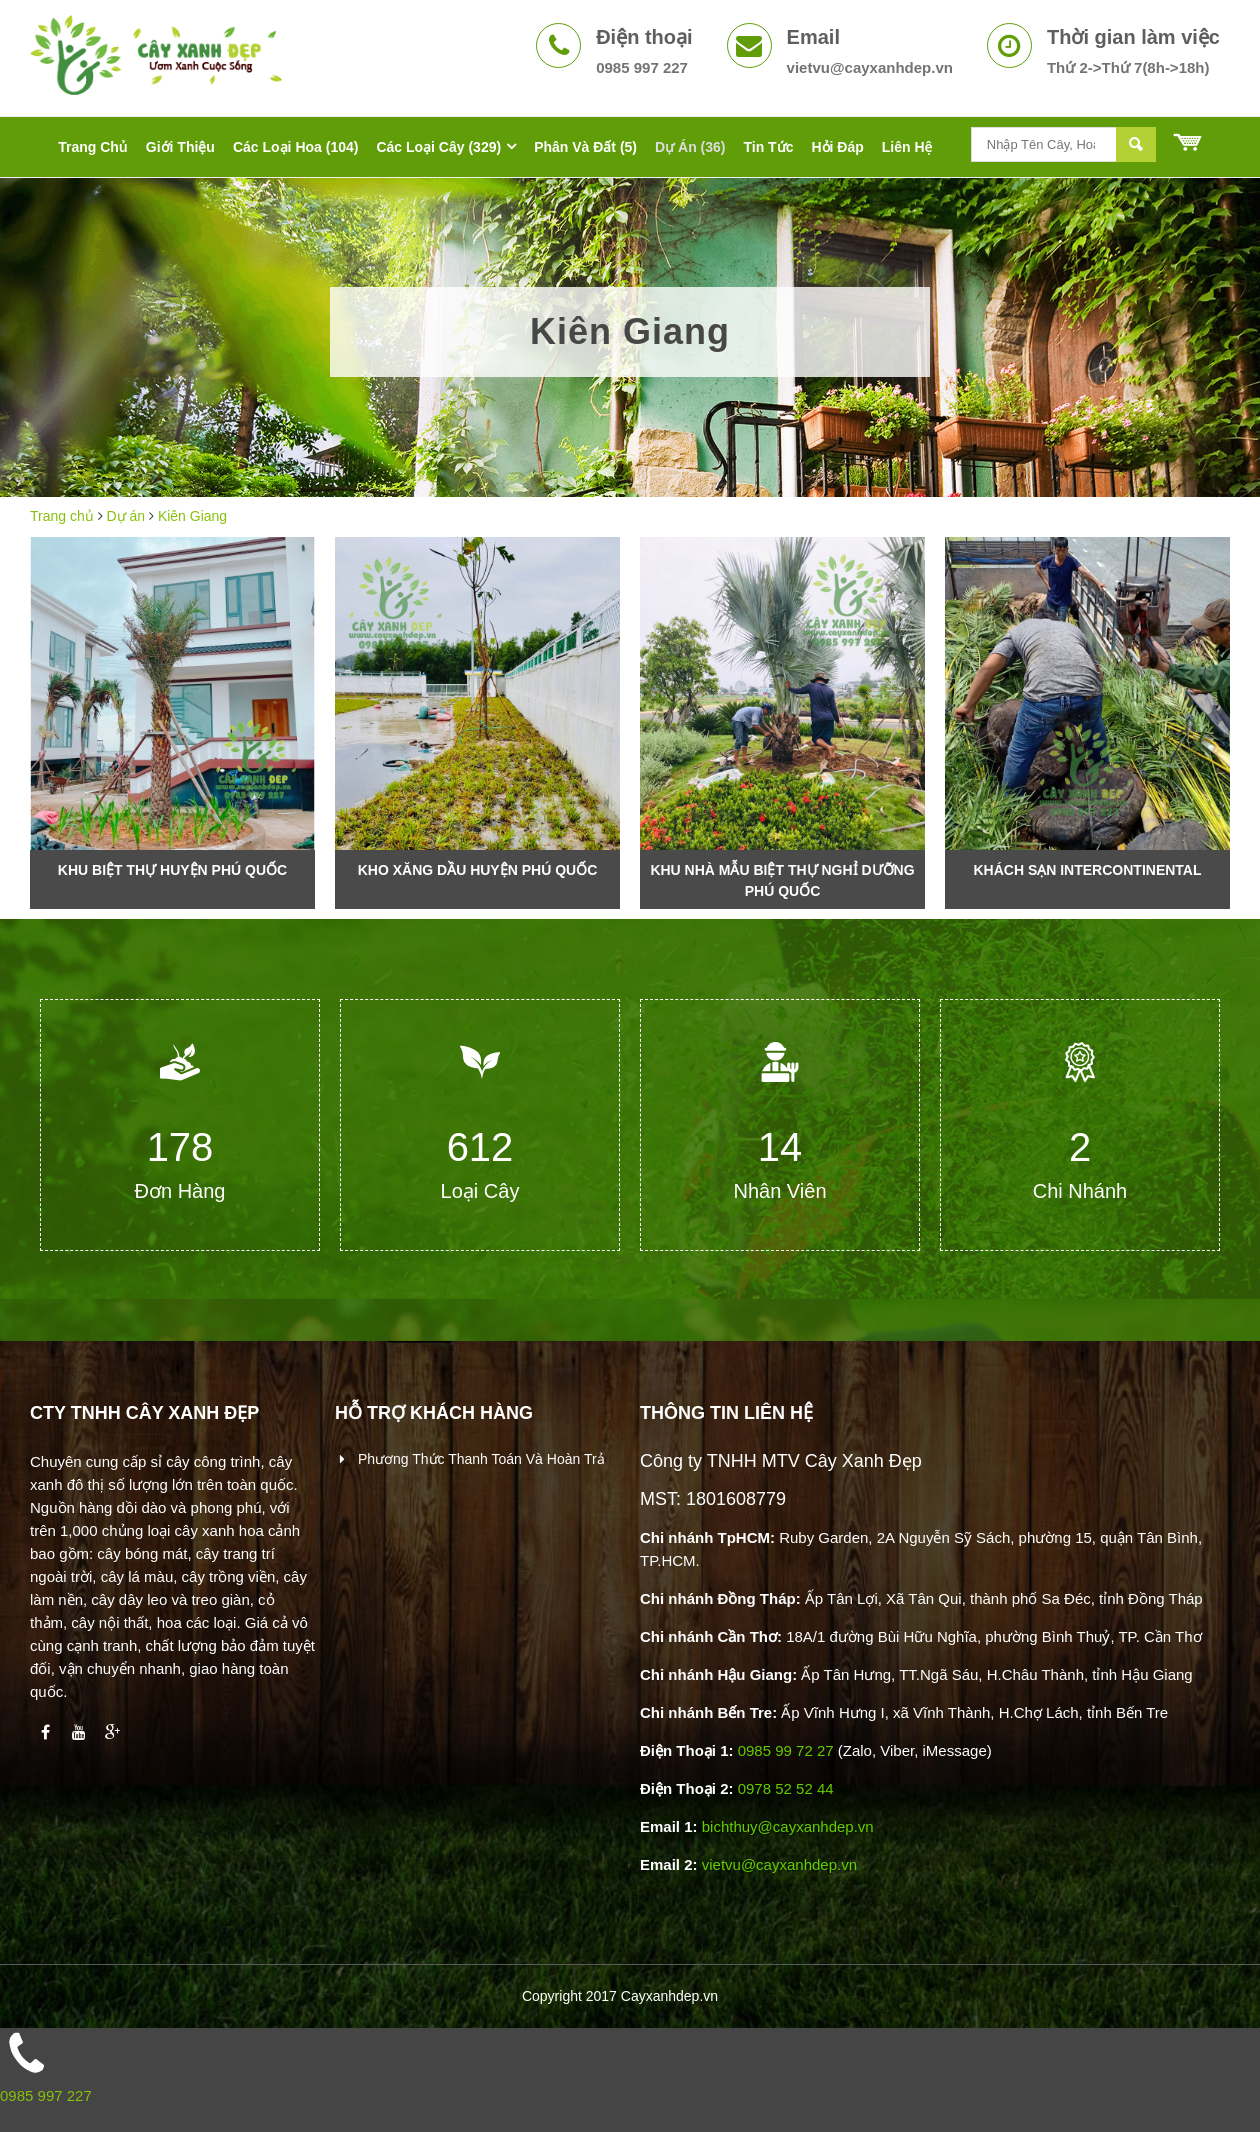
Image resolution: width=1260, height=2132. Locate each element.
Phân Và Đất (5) (585, 147)
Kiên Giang (192, 516)
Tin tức (768, 147)
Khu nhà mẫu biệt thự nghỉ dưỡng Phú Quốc (782, 880)
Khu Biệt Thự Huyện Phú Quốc (172, 870)
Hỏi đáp (837, 147)
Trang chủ (62, 516)
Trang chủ (93, 147)
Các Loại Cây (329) (438, 147)
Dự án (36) (690, 147)
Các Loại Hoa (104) (295, 147)
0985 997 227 (46, 2095)
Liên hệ (907, 147)
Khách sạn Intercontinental (1087, 870)
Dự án (126, 516)
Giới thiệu (180, 147)
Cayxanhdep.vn (669, 1996)
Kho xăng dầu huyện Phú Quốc (478, 870)
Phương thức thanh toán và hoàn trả (479, 1459)
